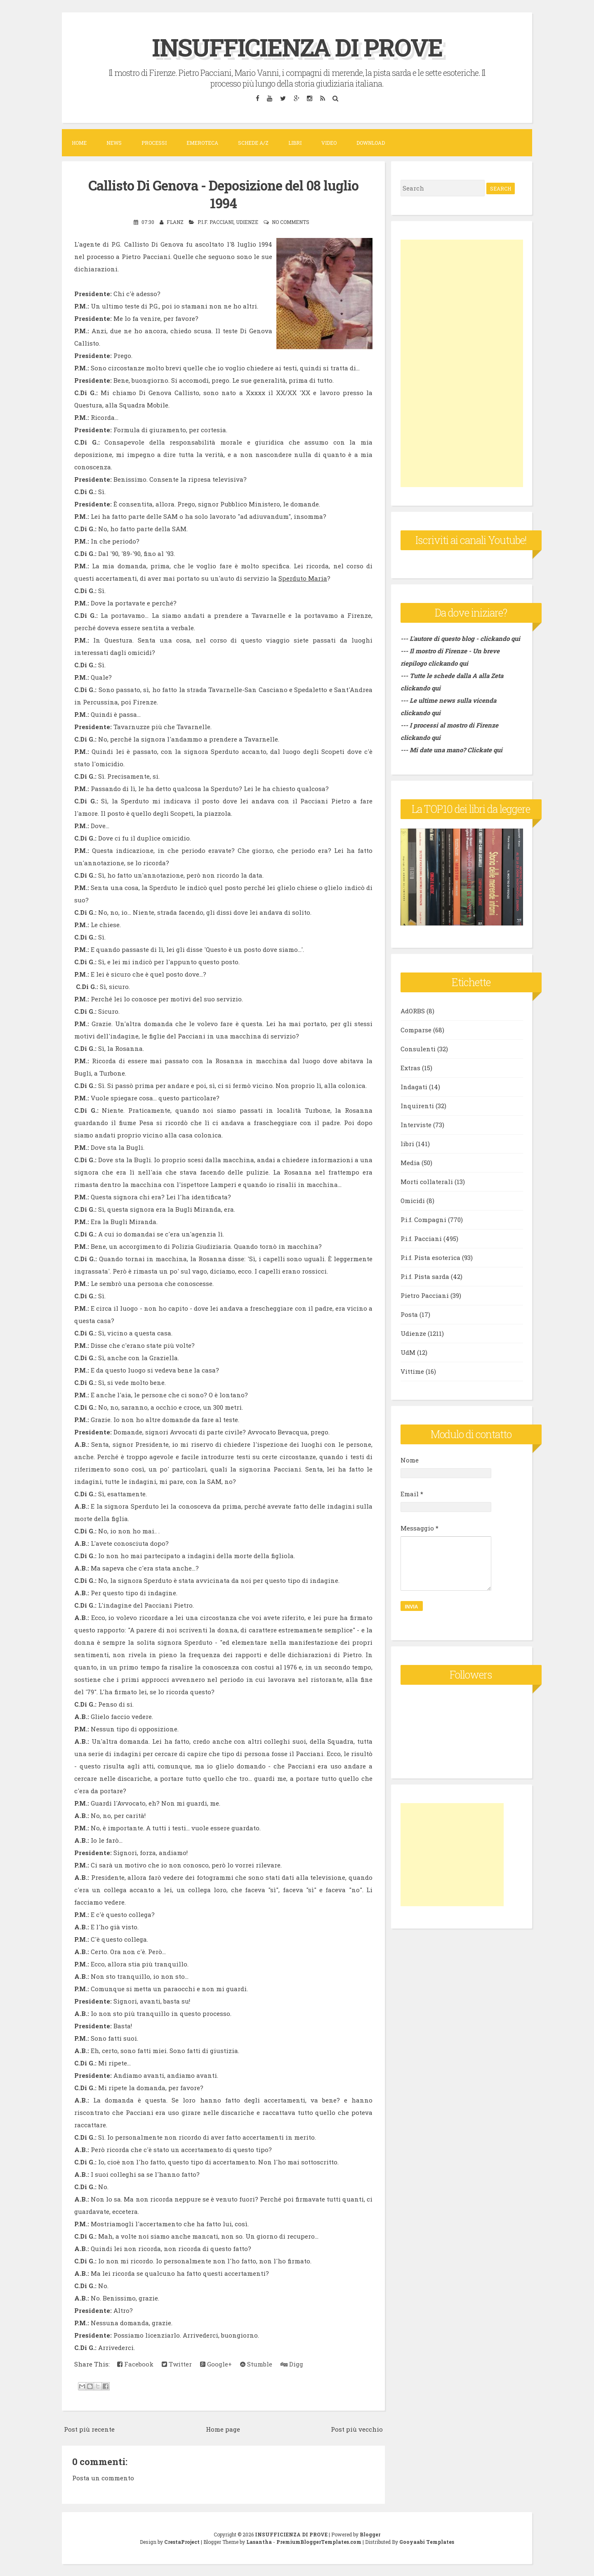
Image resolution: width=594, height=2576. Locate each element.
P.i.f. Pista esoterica (430, 1257)
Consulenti (418, 1049)
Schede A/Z (253, 142)
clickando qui (448, 663)
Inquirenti (417, 1106)
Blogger (370, 2534)
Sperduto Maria (302, 578)
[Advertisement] (462, 363)
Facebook (135, 2364)
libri (407, 1144)
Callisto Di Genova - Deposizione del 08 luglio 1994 (223, 194)
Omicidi (413, 1200)
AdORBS (413, 1011)
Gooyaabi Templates (426, 2541)
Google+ (216, 2364)
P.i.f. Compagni (423, 1219)
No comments (290, 222)
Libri (295, 142)
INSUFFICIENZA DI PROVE (297, 47)
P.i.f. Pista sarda (425, 1276)
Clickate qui (484, 750)
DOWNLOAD (370, 142)
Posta (409, 1314)
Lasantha (259, 2541)
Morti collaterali (427, 1181)
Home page (223, 2429)
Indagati (414, 1087)
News (114, 142)
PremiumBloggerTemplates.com (318, 2541)
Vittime (412, 1371)
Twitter (177, 2364)
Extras (410, 1068)
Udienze (247, 222)
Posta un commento (103, 2478)
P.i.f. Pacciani (215, 222)
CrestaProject (182, 2541)
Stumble (256, 2364)
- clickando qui (497, 638)
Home (79, 142)
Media (410, 1162)
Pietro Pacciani (425, 1295)
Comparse (416, 1030)
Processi (154, 142)
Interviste (416, 1125)
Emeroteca (202, 142)
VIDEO (329, 142)
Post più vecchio (357, 2429)
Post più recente (89, 2429)
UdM (408, 1352)
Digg (291, 2364)
